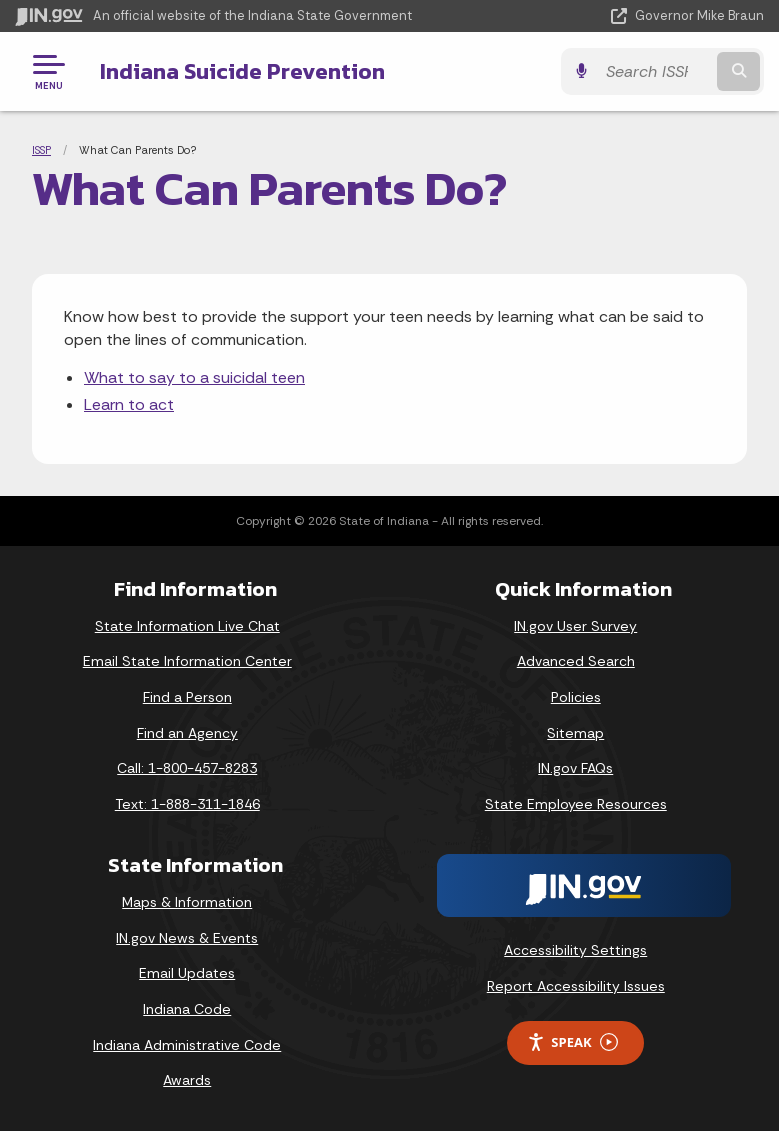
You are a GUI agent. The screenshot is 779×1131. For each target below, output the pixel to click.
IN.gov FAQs (575, 768)
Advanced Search (576, 661)
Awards (187, 1080)
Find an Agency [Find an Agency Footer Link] (187, 733)
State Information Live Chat (187, 626)
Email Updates (187, 973)
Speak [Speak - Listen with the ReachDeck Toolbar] (572, 1042)
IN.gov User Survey (575, 626)
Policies (576, 697)
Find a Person (187, 697)
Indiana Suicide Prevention (242, 71)
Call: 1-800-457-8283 (187, 768)
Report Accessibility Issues (576, 986)
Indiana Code (187, 1009)
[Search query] (654, 71)
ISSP (41, 150)
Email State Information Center (187, 661)
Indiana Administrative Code (187, 1045)
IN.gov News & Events (187, 938)
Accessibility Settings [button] (575, 950)
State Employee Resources (576, 804)
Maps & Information (187, 902)
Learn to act (129, 404)
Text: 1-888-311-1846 (187, 804)
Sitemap (575, 733)
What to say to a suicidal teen (194, 377)
